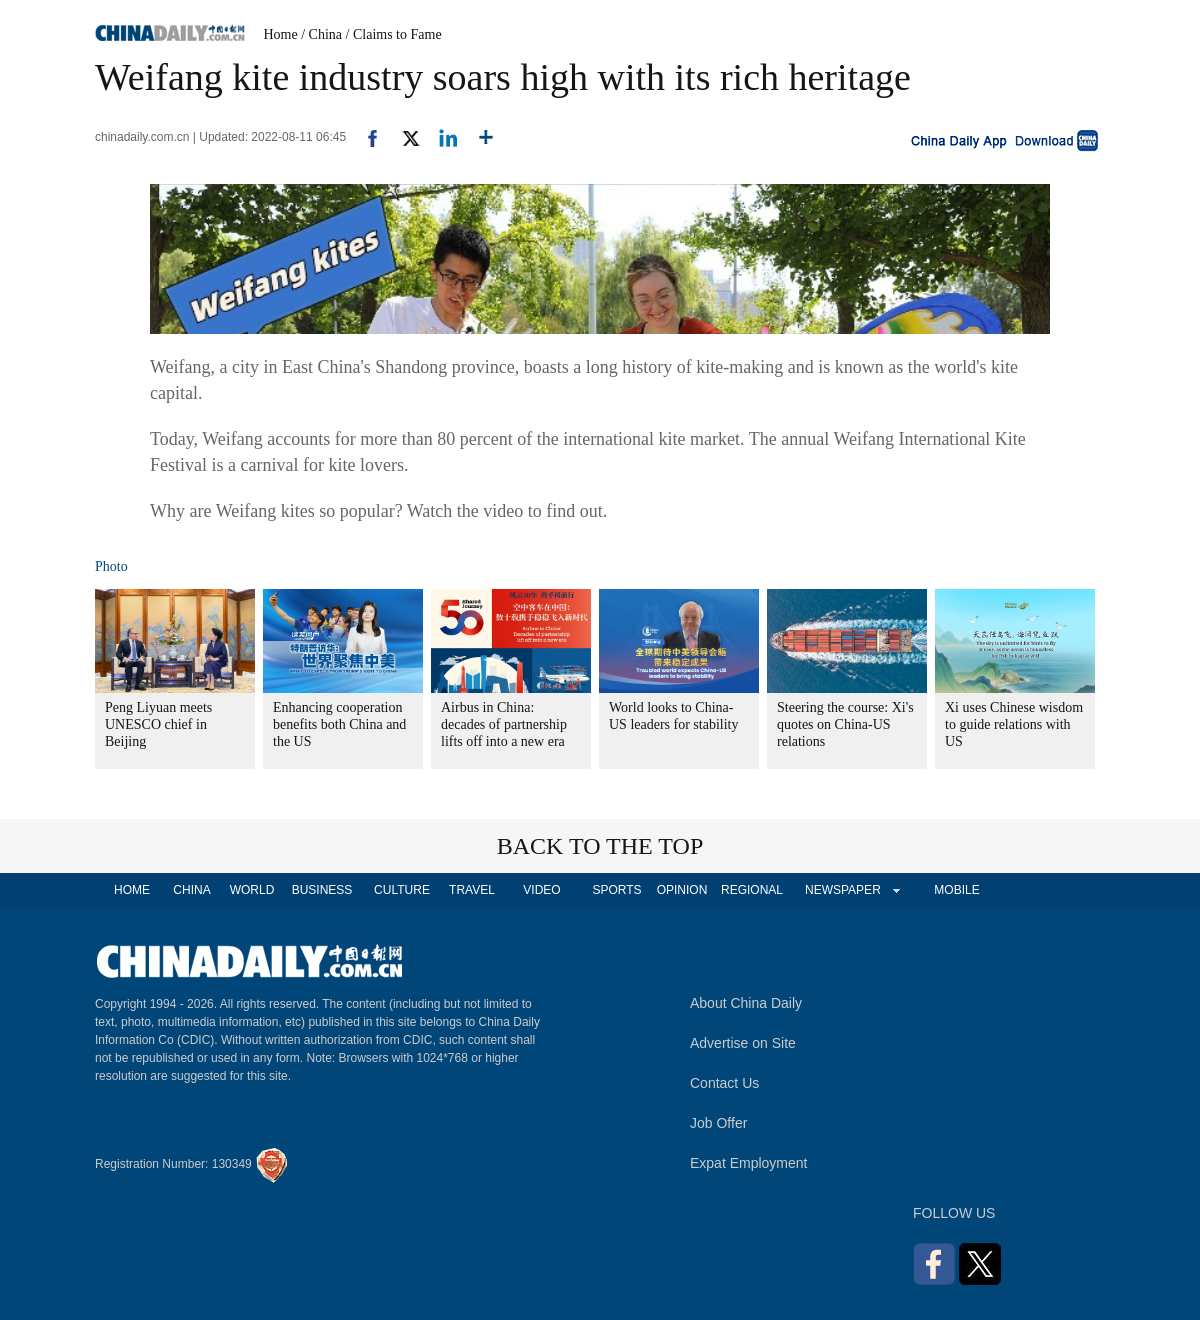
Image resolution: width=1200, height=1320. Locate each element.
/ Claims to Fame (394, 34)
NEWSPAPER (842, 890)
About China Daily (746, 1003)
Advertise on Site (743, 1043)
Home (281, 34)
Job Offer (718, 1123)
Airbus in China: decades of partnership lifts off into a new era (504, 724)
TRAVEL (472, 890)
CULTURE (402, 890)
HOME (132, 890)
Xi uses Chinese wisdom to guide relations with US (1014, 724)
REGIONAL (752, 890)
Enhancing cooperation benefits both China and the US (339, 724)
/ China (321, 34)
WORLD (252, 890)
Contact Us (724, 1083)
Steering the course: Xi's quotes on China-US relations (845, 724)
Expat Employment (749, 1163)
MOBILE (956, 890)
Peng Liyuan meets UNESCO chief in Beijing (158, 724)
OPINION (682, 890)
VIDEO (541, 890)
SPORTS (616, 890)
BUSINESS (322, 890)
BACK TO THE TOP (600, 846)
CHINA (191, 890)
